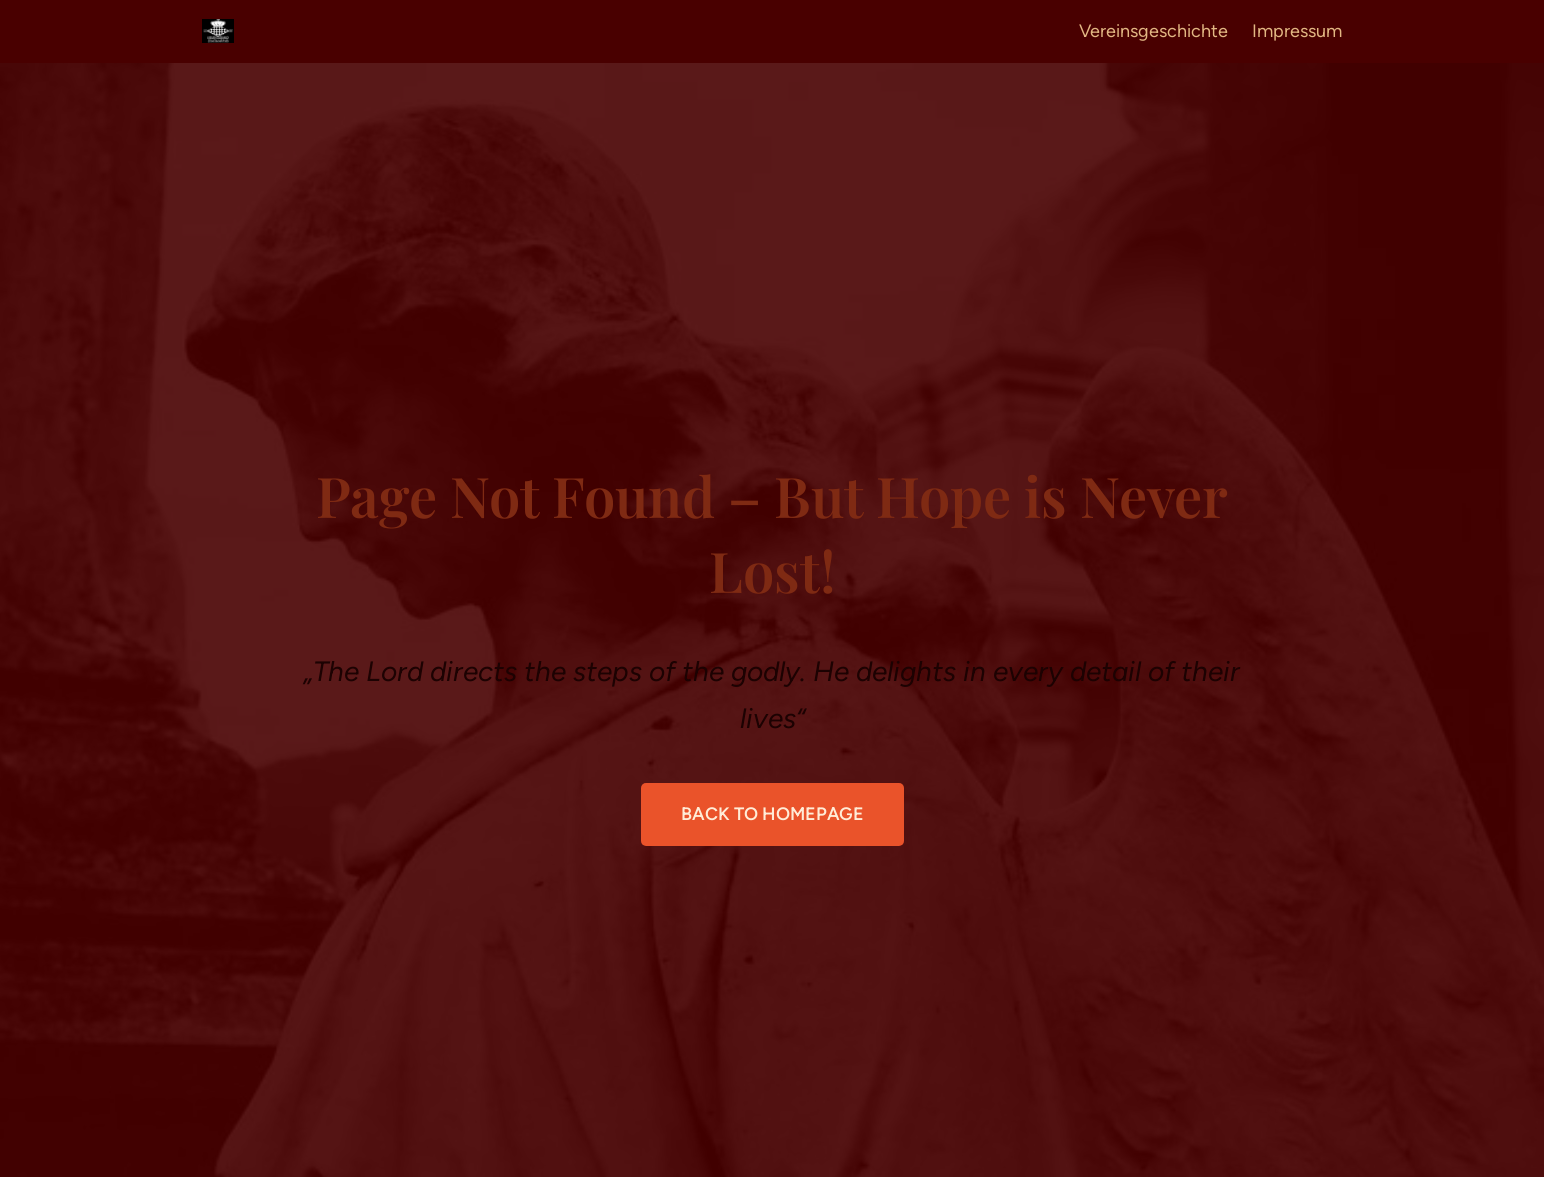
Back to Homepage (772, 814)
